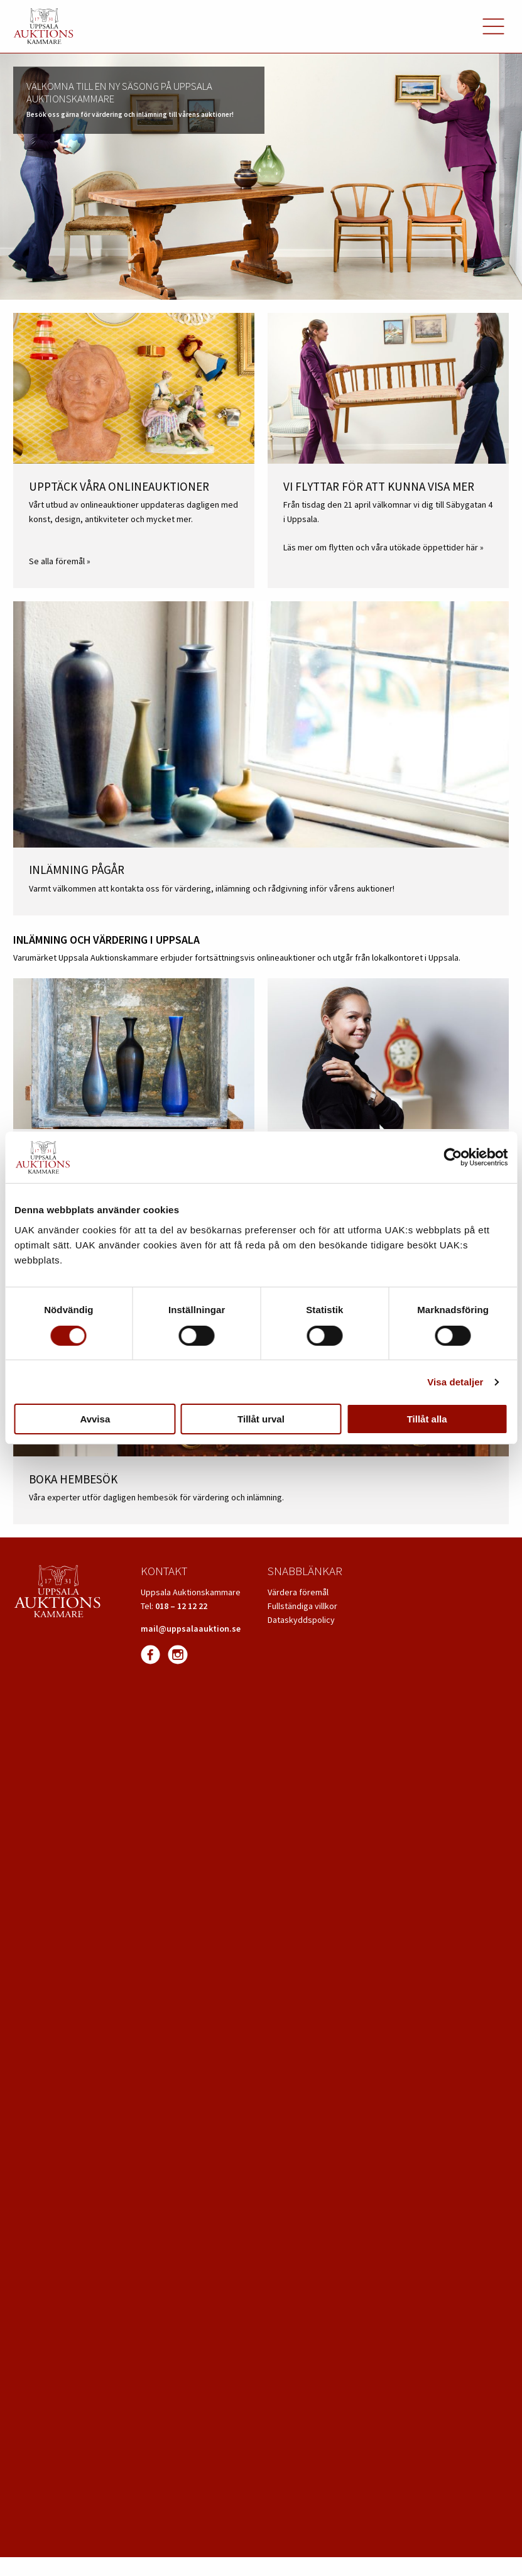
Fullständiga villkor (302, 1606)
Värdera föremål (298, 1592)
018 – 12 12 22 (181, 1606)
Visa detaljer (455, 1382)
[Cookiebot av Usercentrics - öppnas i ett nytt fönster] (453, 1157)
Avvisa (95, 1419)
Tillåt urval (261, 1419)
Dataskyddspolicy (301, 1619)
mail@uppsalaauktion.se (191, 1628)
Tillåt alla (427, 1419)
